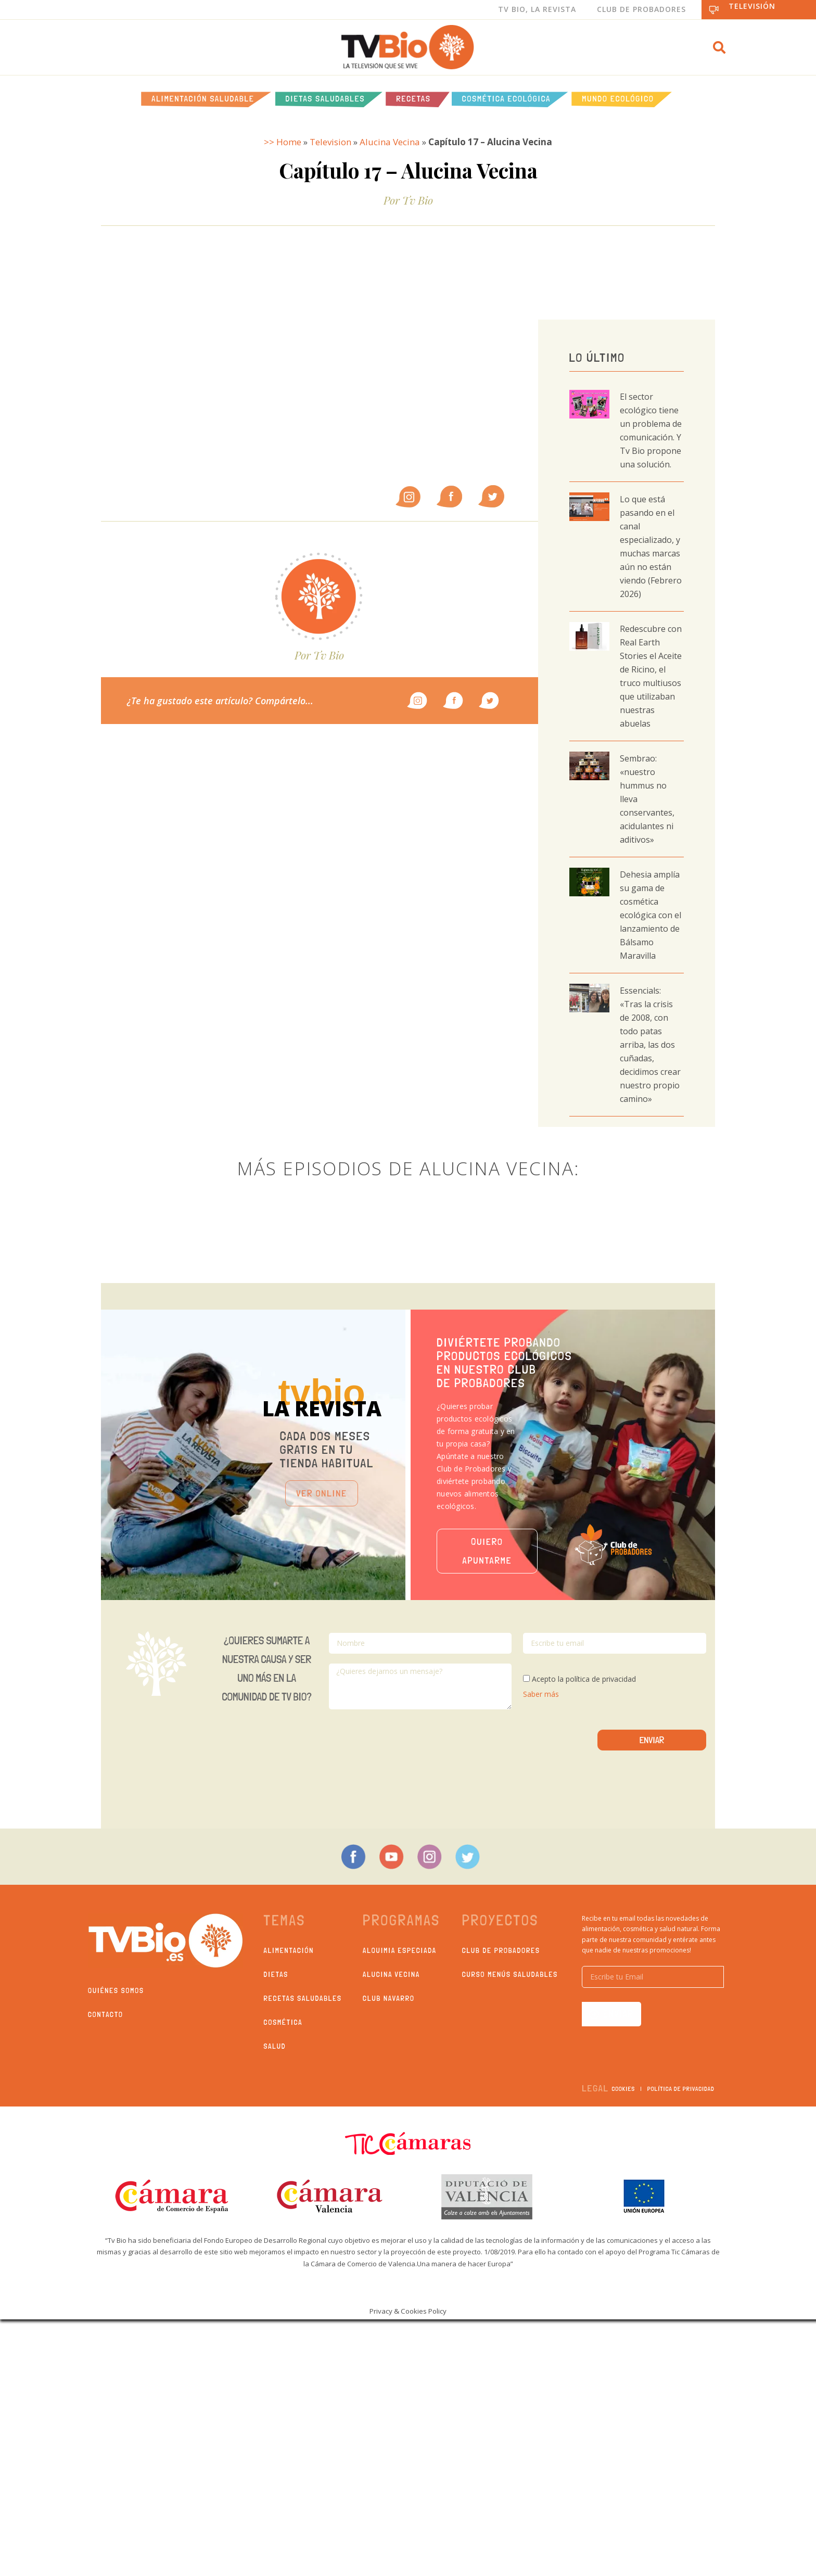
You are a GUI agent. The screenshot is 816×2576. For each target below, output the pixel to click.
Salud (275, 2046)
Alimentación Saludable (202, 99)
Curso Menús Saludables (510, 1974)
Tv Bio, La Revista (537, 9)
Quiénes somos (116, 1990)
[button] (719, 47)
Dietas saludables (325, 99)
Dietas (276, 1974)
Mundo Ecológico (618, 99)
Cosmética (283, 2022)
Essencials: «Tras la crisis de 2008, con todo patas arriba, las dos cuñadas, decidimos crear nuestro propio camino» (650, 1045)
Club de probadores (501, 1950)
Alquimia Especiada (400, 1950)
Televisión (752, 6)
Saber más (541, 1694)
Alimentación (289, 1950)
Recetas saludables (303, 1998)
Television (330, 142)
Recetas (413, 99)
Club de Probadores (641, 9)
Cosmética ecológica (506, 99)
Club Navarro (389, 1998)
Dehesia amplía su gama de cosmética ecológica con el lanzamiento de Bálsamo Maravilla (650, 915)
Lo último (597, 357)
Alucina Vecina (390, 142)
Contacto (105, 2014)
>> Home (282, 142)
